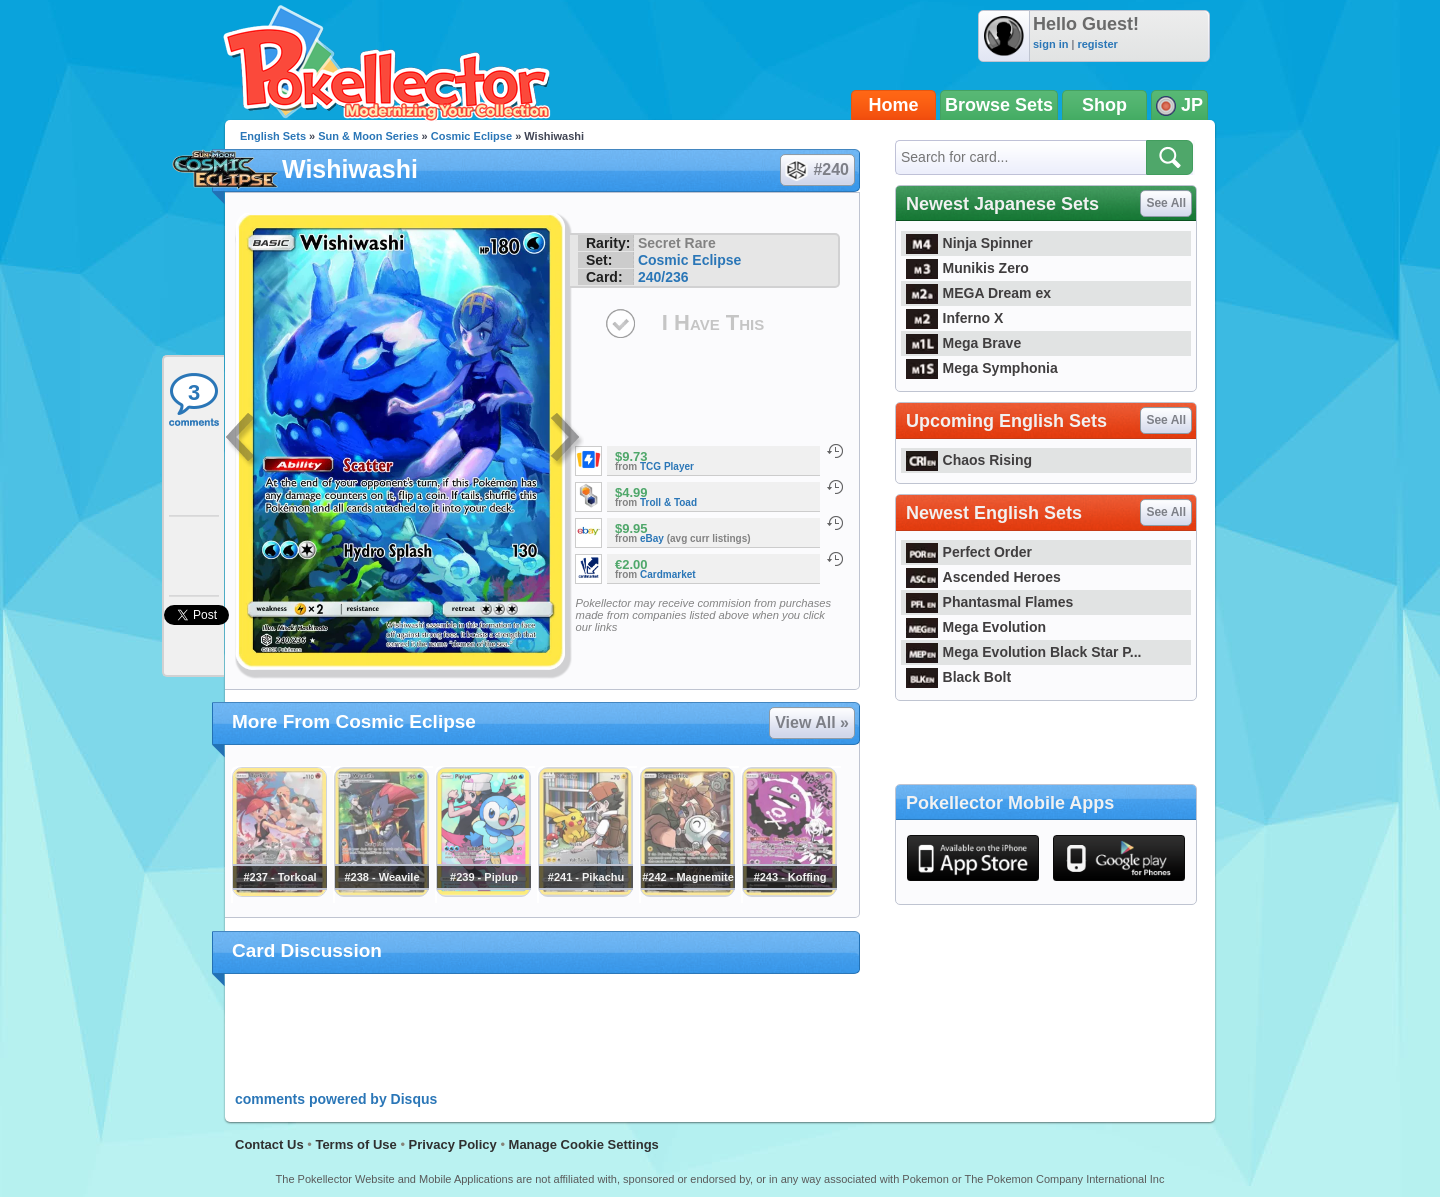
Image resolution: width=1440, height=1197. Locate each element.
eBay (652, 538)
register (1097, 44)
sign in (1050, 44)
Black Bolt (958, 677)
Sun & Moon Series (368, 136)
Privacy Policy (453, 1144)
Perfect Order (969, 552)
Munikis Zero (967, 268)
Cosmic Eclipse (471, 136)
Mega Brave (963, 343)
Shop (1104, 105)
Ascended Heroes (983, 577)
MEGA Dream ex (978, 293)
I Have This (713, 322)
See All (1166, 203)
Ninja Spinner (969, 243)
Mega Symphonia (982, 368)
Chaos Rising (969, 460)
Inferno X (954, 318)
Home (894, 105)
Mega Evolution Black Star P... (1024, 652)
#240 (816, 170)
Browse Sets (999, 105)
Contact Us (269, 1144)
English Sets (273, 136)
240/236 (663, 277)
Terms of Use (355, 1144)
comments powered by (336, 1099)
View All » (812, 722)
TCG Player (667, 466)
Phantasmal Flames (989, 602)
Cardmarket (668, 574)
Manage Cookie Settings (584, 1144)
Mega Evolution (976, 627)
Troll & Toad (668, 502)
